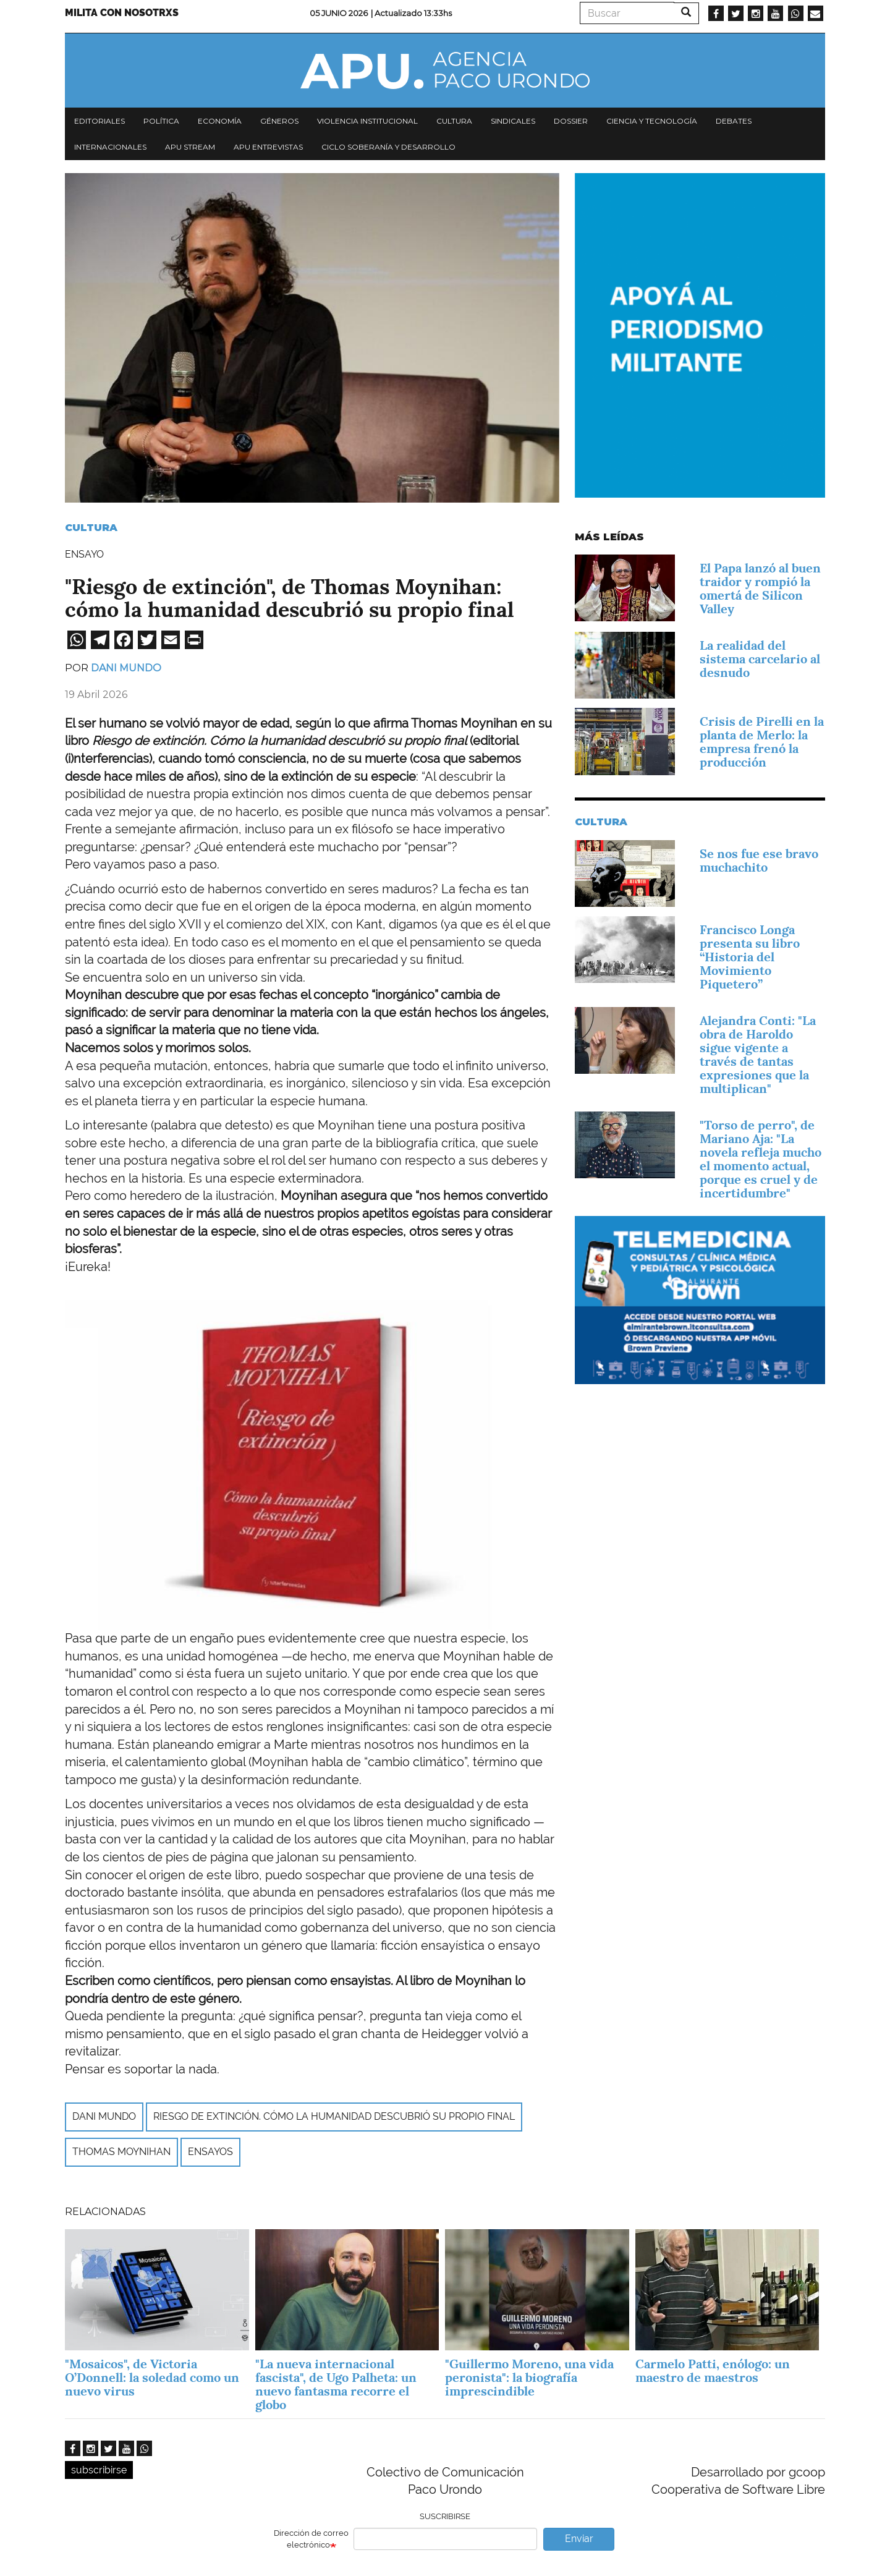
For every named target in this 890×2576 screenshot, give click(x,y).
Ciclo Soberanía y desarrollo (388, 146)
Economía (220, 120)
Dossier (571, 120)
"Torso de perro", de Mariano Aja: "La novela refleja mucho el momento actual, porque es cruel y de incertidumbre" (760, 1159)
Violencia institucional (367, 120)
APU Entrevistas (268, 146)
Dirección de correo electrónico (311, 2538)
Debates (734, 120)
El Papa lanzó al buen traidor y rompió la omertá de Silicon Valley (760, 588)
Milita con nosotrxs (122, 13)
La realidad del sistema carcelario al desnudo (760, 659)
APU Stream (190, 146)
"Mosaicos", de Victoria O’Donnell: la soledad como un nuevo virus (152, 2377)
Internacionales (110, 146)
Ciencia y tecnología (651, 120)
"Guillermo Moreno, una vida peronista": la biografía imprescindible (529, 2377)
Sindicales (513, 120)
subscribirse (99, 2470)
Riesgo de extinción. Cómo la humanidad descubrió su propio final (334, 2116)
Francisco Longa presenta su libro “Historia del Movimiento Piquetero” (750, 957)
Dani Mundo (126, 668)
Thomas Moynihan (121, 2151)
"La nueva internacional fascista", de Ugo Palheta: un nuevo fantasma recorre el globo (336, 2384)
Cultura (454, 120)
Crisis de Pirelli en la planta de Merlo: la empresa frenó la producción (762, 741)
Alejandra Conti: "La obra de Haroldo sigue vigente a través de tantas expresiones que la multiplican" (758, 1055)
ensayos (210, 2151)
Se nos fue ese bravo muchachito (759, 860)
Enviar (579, 2538)
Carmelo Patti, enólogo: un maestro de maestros (712, 2371)
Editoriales (99, 120)
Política (161, 120)
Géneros (279, 120)
